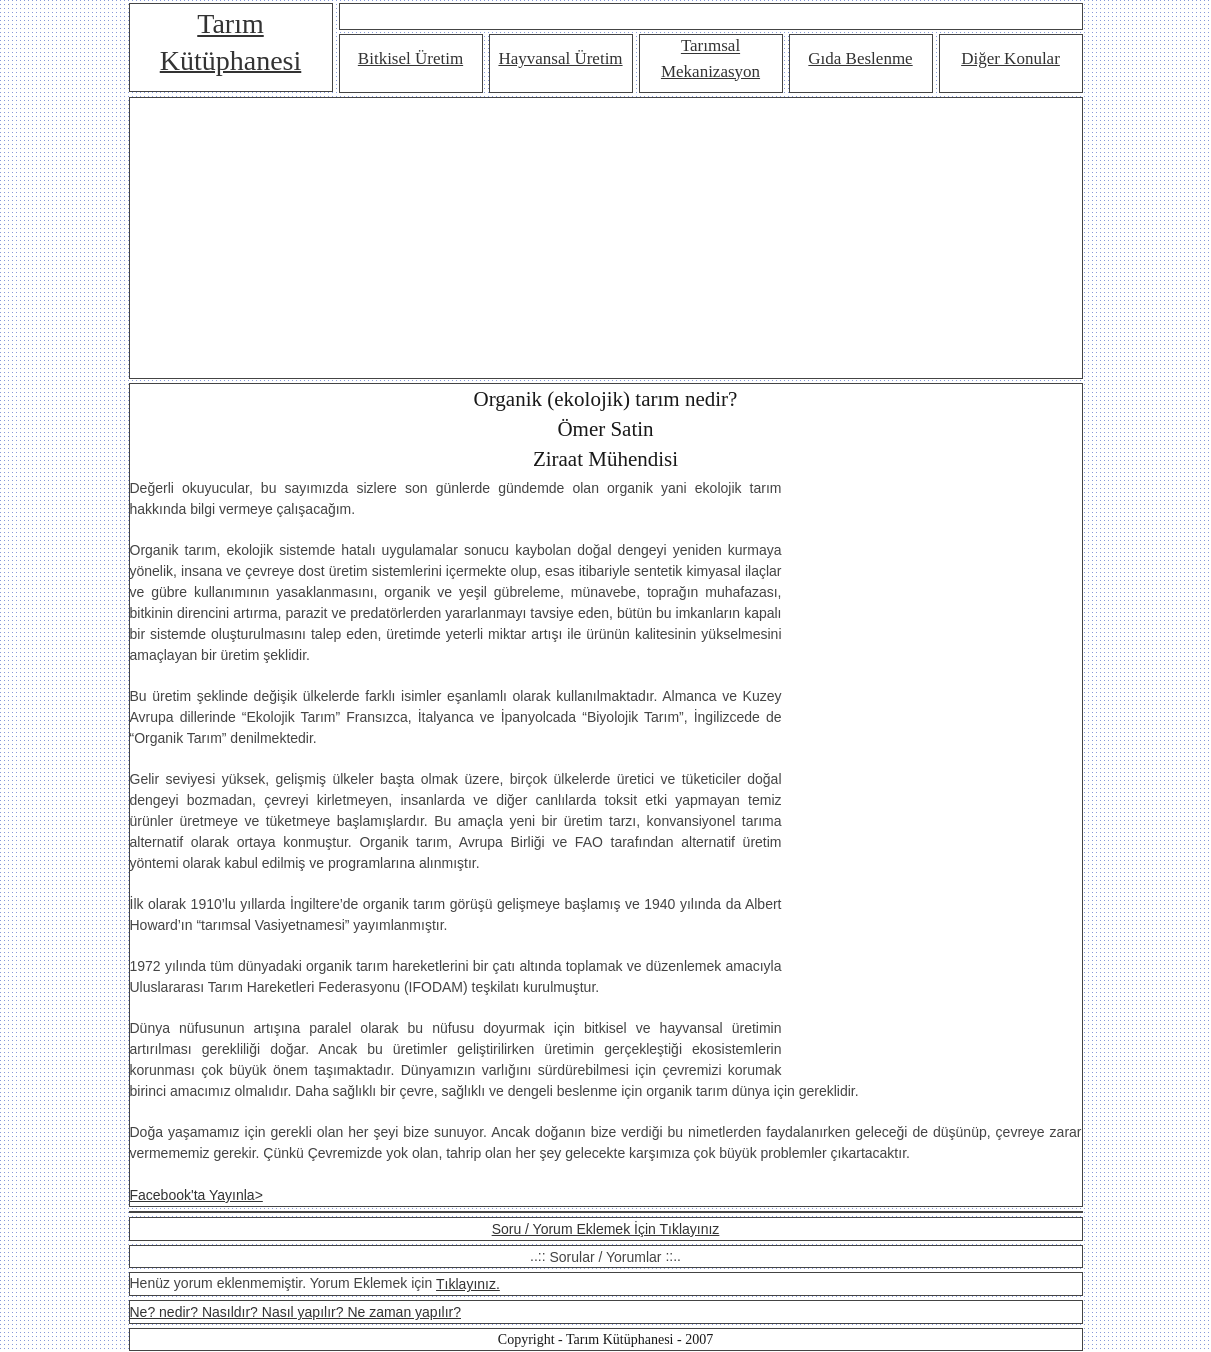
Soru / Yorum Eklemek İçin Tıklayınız (606, 1229)
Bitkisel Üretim (410, 58)
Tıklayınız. (468, 1284)
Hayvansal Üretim (560, 58)
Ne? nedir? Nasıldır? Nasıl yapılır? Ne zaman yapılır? (295, 1312)
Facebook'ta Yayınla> (196, 1195)
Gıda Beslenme (860, 58)
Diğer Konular (1010, 58)
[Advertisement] (606, 238)
